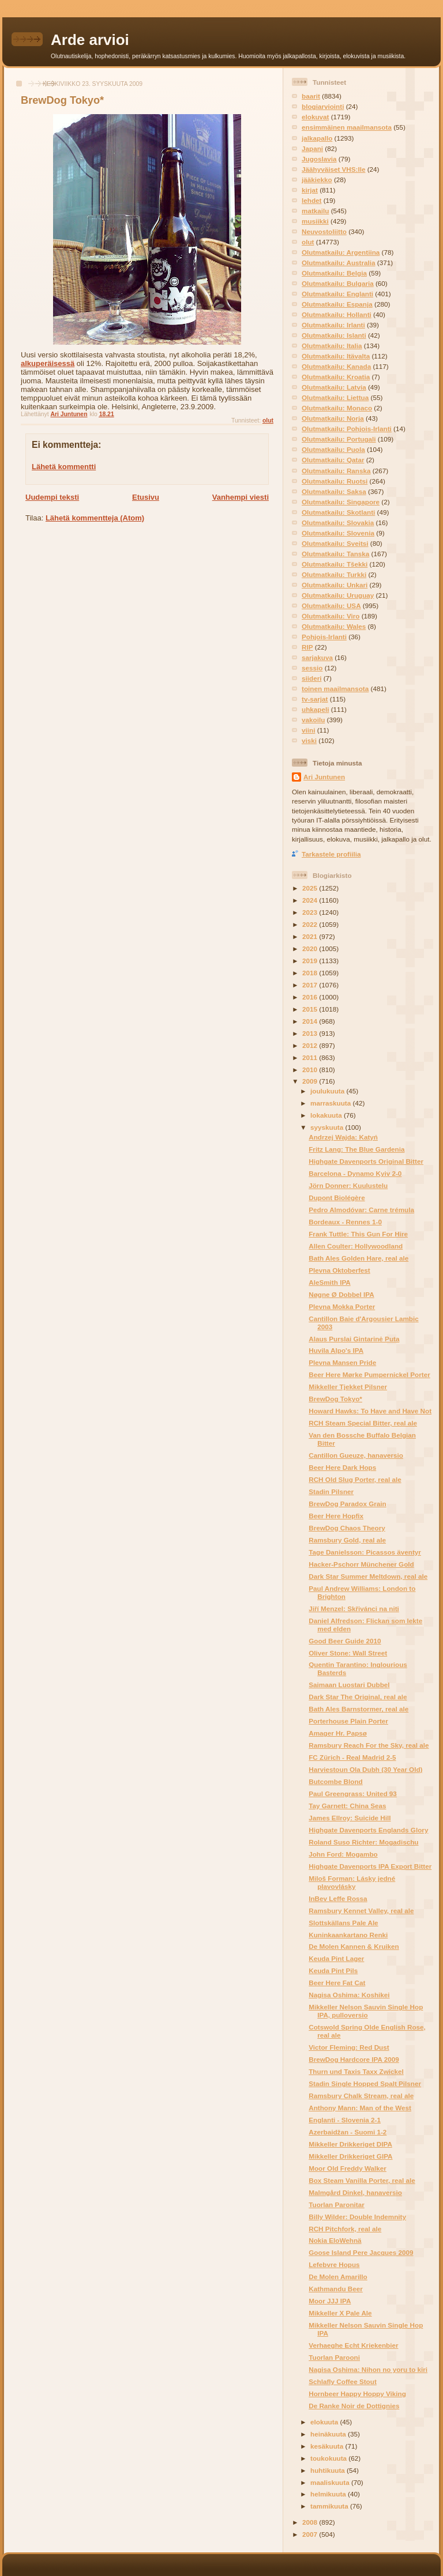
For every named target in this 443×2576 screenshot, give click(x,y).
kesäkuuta (327, 2446)
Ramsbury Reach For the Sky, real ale (369, 1745)
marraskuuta (331, 1103)
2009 (310, 1081)
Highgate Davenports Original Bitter (366, 1161)
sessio (312, 668)
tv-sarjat (315, 699)
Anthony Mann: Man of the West (360, 2107)
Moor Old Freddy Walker (347, 2168)
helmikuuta (329, 2494)
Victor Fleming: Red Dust (349, 2047)
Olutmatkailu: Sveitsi (335, 543)
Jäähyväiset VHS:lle (333, 169)
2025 (310, 888)
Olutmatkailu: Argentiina (341, 252)
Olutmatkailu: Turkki (334, 574)
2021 (310, 936)
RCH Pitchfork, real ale (345, 2228)
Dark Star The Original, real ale (358, 1696)
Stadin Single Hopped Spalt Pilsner (365, 2083)
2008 (310, 2522)
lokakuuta (327, 1115)
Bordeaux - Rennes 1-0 (345, 1221)
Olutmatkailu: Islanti (334, 335)
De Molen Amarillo (338, 2276)
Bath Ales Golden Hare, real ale (358, 1258)
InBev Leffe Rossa (338, 1898)
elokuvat (315, 116)
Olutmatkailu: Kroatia (336, 376)
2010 (310, 1069)
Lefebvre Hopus (334, 2264)
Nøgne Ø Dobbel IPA (341, 1294)
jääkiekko (317, 179)
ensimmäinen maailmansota (347, 127)
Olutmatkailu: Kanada (336, 366)
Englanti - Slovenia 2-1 (345, 2120)
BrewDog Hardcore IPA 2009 (354, 2059)
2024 (310, 900)
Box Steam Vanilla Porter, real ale (362, 2180)
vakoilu (313, 719)
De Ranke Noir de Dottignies (354, 2405)
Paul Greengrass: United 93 (353, 1793)
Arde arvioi (90, 39)
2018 (310, 972)
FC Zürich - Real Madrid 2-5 (352, 1757)
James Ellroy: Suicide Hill (350, 1817)
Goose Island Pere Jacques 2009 (361, 2252)
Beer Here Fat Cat (337, 1982)
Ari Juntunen (324, 776)
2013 (310, 1033)
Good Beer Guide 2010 (345, 1641)
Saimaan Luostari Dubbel (349, 1684)
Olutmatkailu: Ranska (336, 470)
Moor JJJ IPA (330, 2301)
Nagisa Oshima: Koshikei (349, 1994)
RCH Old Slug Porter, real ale (355, 1479)
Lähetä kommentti (64, 466)
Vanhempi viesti (240, 497)
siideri (311, 678)
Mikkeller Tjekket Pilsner (348, 1386)
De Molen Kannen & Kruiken (354, 1946)
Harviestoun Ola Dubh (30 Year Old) (365, 1769)
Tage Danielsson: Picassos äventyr (365, 1552)
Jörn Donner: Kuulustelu (348, 1185)
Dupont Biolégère (337, 1197)
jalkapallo (317, 138)
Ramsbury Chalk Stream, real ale (361, 2095)
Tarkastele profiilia (331, 854)
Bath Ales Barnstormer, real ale (358, 1709)
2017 (310, 985)
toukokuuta (329, 2458)
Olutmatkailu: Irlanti (333, 325)
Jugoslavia (319, 159)
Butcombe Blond (336, 1781)
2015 (310, 1009)
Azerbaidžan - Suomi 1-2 (347, 2132)
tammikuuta (330, 2506)
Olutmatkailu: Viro (330, 616)
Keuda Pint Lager (336, 1958)
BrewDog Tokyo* (335, 1398)
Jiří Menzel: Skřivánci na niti (354, 1608)
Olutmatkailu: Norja (333, 418)
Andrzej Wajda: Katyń (343, 1137)
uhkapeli (315, 709)
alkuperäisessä (47, 363)
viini (308, 730)
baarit (311, 96)
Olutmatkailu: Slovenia (338, 533)
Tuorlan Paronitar (337, 2204)
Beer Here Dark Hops (342, 1467)
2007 (310, 2534)
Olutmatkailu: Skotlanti (338, 512)
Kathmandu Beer (336, 2288)
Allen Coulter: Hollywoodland (356, 1246)
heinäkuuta (329, 2434)
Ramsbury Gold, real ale (347, 1540)
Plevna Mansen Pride (342, 1362)
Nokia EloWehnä (335, 2240)
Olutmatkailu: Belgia (334, 273)
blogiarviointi (323, 106)
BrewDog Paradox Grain (347, 1503)
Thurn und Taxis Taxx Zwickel (356, 2071)
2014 (310, 1021)
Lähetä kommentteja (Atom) (95, 518)
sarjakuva (317, 657)
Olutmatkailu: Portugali (339, 439)
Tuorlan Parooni (334, 2357)
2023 (310, 912)
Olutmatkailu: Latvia (334, 387)
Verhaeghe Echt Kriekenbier (353, 2345)
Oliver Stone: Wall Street (348, 1653)
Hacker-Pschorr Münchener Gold (361, 1564)
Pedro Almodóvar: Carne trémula (361, 1209)
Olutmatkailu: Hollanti (336, 314)
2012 (310, 1045)
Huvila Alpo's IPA (336, 1350)
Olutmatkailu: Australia (339, 262)
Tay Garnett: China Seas (347, 1805)
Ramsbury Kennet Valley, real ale (361, 1910)
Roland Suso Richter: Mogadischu (363, 1842)
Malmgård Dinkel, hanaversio (355, 2192)
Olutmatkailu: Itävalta (336, 356)
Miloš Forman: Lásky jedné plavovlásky (352, 1882)
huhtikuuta (328, 2470)
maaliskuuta (330, 2482)
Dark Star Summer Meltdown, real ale (368, 1576)
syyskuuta (327, 1127)
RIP (307, 647)
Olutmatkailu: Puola (333, 449)
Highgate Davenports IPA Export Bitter (370, 1866)
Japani (312, 148)
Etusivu (145, 497)
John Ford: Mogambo (343, 1854)
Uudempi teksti (52, 497)
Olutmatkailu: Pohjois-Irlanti (347, 428)
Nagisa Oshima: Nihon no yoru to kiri (368, 2369)
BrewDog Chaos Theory (347, 1528)
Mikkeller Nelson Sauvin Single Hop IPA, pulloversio (366, 2011)
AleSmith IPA (330, 1282)
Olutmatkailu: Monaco (337, 408)
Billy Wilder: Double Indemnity (357, 2216)
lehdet (311, 200)
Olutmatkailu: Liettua (335, 397)
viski (309, 740)
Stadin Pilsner (331, 1491)
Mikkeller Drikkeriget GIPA (350, 2156)
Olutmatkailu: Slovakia (338, 522)
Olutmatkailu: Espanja (337, 304)
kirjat (310, 190)
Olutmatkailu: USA (331, 605)
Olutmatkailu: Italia (332, 345)
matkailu (315, 210)
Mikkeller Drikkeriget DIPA (350, 2144)
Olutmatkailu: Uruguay (338, 595)
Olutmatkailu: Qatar (333, 459)
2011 (310, 1057)
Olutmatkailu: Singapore (341, 502)
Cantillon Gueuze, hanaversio (356, 1455)
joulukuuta (328, 1091)
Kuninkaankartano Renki (348, 1934)
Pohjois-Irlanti (324, 636)
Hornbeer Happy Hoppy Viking (357, 2393)
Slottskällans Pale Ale (343, 1922)
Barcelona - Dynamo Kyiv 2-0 (355, 1173)
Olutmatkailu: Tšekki (334, 564)
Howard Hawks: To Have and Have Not (370, 1411)
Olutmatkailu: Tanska (335, 553)
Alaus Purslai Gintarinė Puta (354, 1338)
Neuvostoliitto (324, 231)
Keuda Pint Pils (333, 1970)
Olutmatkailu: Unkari (334, 585)
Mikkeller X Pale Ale (340, 2313)
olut (267, 420)
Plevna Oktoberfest (339, 1270)
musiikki (315, 221)
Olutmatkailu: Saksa (334, 491)
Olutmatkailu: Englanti (337, 293)
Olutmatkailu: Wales (334, 626)
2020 (310, 948)
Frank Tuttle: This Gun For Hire (358, 1234)
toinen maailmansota (335, 688)
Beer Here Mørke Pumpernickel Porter (369, 1374)
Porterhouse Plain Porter (348, 1721)
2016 (310, 997)
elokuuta (325, 2422)
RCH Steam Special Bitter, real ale (363, 1423)
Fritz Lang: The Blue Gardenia (356, 1149)
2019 (310, 960)
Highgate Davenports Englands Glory (368, 1830)
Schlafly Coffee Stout (343, 2381)
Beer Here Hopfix (336, 1515)
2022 (310, 924)
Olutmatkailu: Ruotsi (334, 481)
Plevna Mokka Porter (342, 1306)
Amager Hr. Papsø (338, 1733)
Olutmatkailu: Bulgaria (338, 283)
